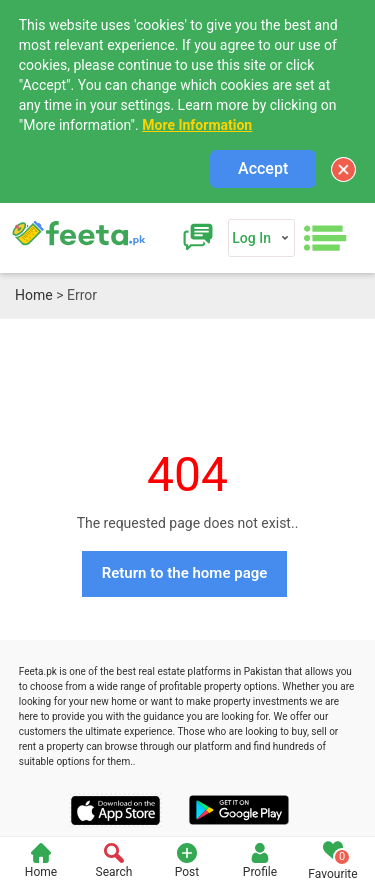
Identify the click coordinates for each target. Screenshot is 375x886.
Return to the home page (185, 573)
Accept (263, 168)
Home (34, 295)
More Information (197, 125)
